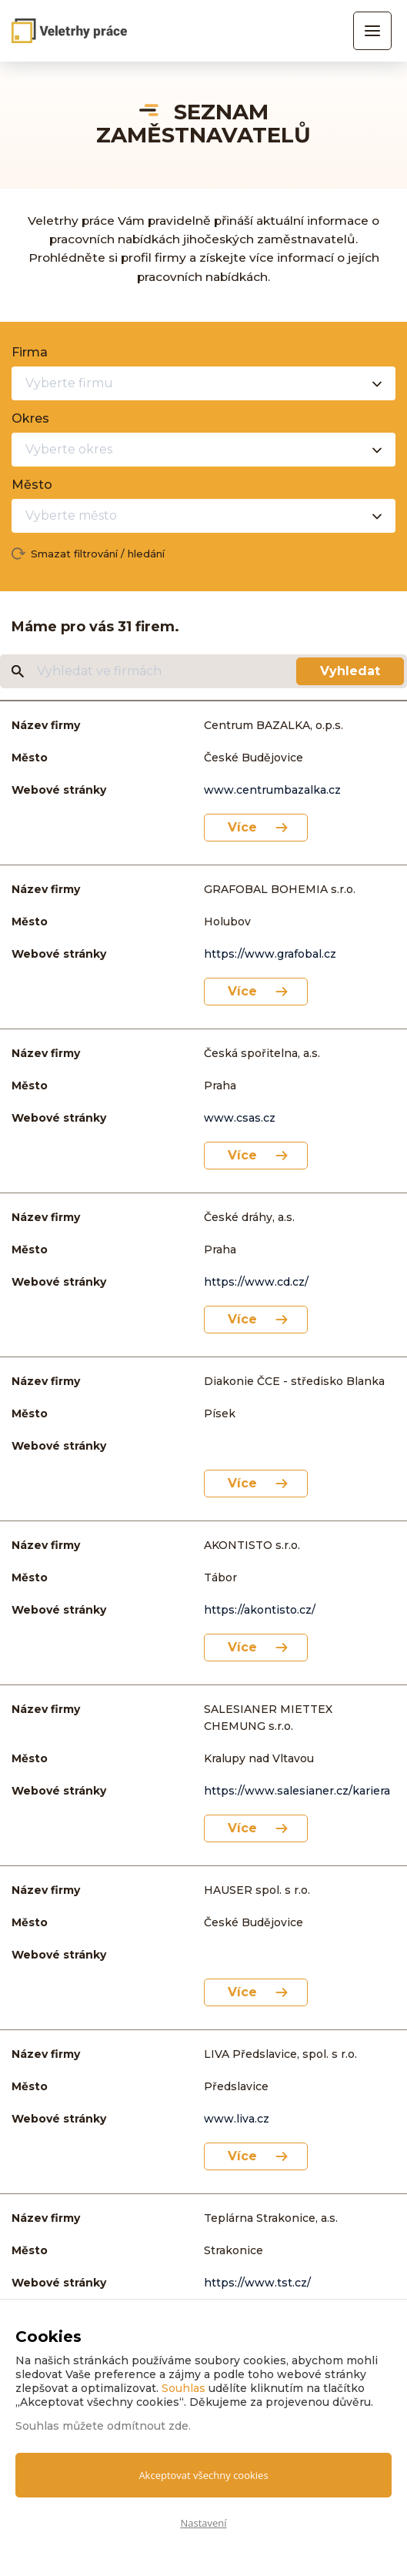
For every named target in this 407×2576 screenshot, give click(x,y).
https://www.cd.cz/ (256, 1282)
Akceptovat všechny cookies (203, 2475)
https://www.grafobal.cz (270, 954)
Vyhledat (350, 671)
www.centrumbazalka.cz (272, 790)
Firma (30, 352)
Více (242, 827)
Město (32, 484)
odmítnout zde (147, 2426)
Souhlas (183, 2388)
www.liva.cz (236, 2119)
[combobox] (203, 383)
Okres (30, 418)
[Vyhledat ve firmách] (165, 671)
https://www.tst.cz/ (257, 2283)
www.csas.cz (239, 1118)
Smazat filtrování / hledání (98, 553)
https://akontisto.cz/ (259, 1610)
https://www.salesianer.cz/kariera (297, 1791)
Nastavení (203, 2523)
